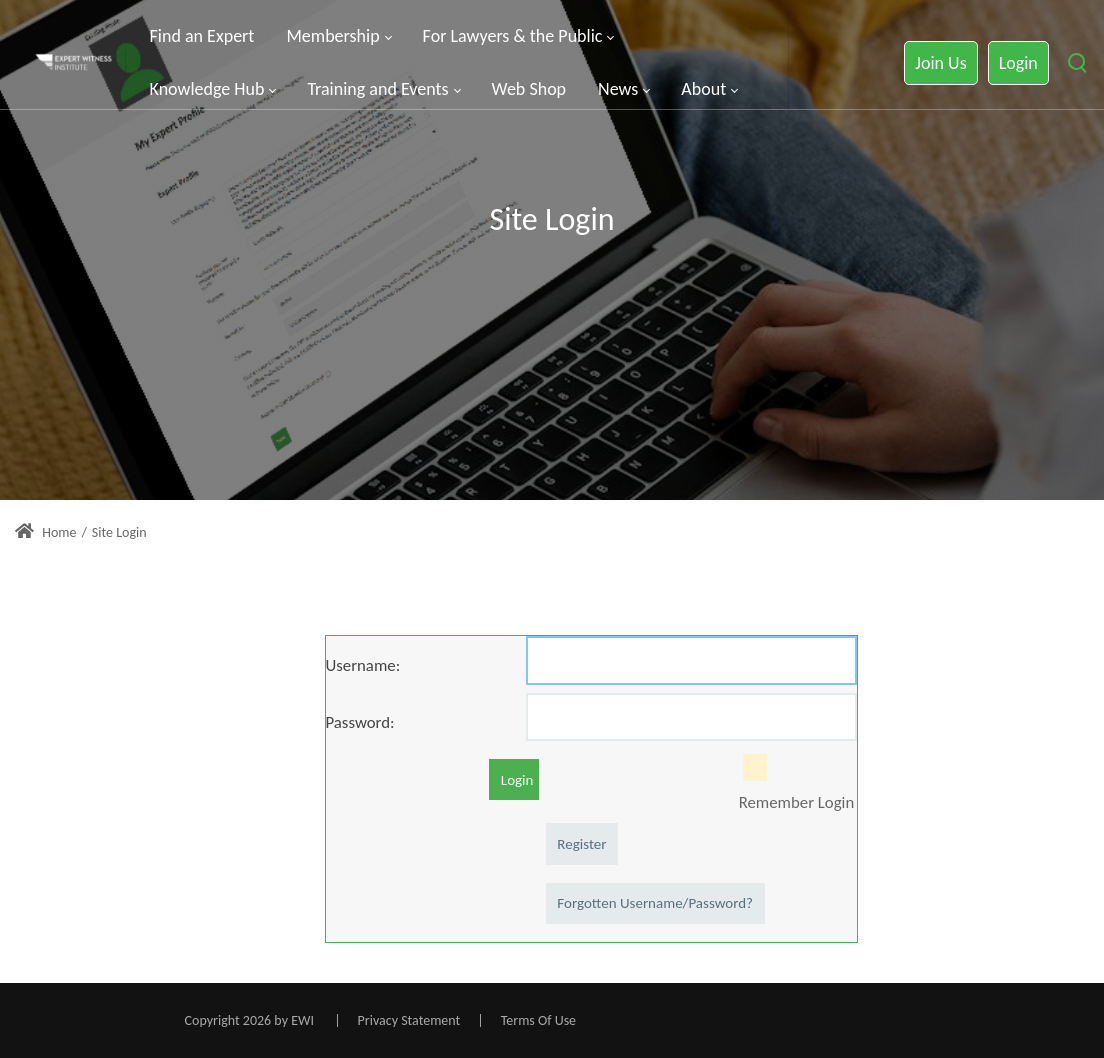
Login (1018, 63)
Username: (363, 665)
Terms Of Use (538, 1020)
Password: (360, 722)
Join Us (940, 63)
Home (45, 532)
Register (581, 844)
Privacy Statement (409, 1020)
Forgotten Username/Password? (655, 903)
